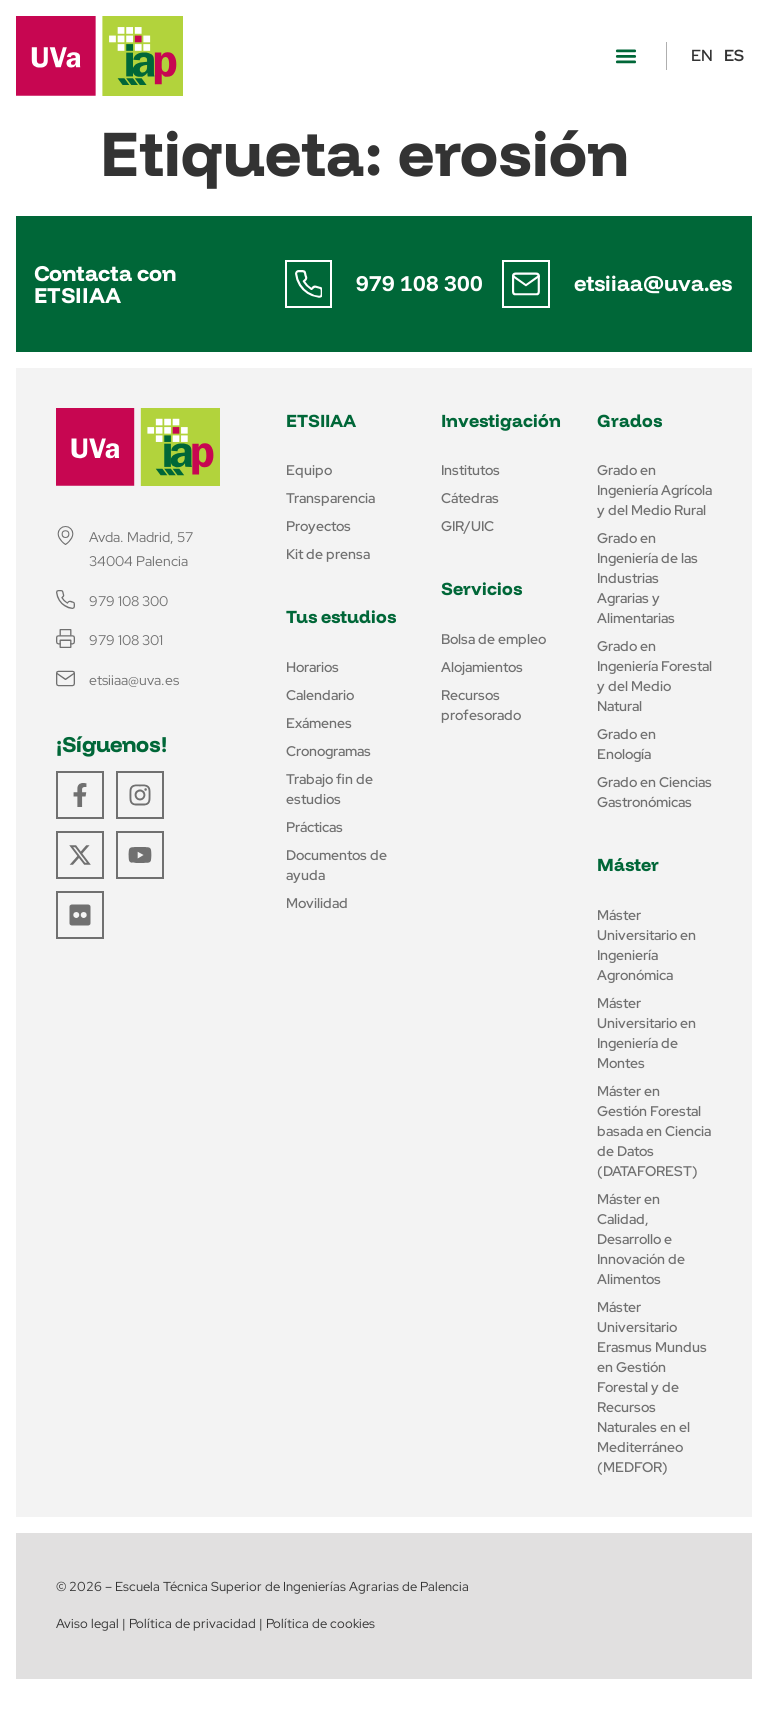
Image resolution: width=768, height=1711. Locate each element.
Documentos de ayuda (336, 865)
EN (702, 55)
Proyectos (318, 526)
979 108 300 (420, 283)
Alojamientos (482, 667)
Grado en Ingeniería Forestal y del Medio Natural (654, 676)
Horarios (312, 667)
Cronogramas (328, 751)
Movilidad (317, 903)
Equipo (309, 470)
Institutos (470, 470)
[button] (625, 56)
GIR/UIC (467, 526)
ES (734, 55)
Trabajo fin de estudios (329, 789)
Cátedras (470, 498)
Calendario (320, 695)
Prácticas (314, 827)
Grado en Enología (626, 744)
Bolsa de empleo (493, 639)
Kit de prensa (328, 554)
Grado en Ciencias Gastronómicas (654, 792)
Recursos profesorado (481, 705)
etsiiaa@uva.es (653, 283)
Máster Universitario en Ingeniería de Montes (646, 1033)
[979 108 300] (309, 284)
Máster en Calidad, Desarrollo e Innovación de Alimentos (641, 1239)
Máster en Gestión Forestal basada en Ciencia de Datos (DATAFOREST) (654, 1131)
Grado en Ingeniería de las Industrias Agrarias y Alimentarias (647, 578)
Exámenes (319, 723)
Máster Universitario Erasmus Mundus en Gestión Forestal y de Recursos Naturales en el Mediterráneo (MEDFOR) (652, 1387)
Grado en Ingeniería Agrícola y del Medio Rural (654, 490)
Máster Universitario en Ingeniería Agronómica (646, 945)
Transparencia (330, 498)
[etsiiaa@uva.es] (526, 284)
